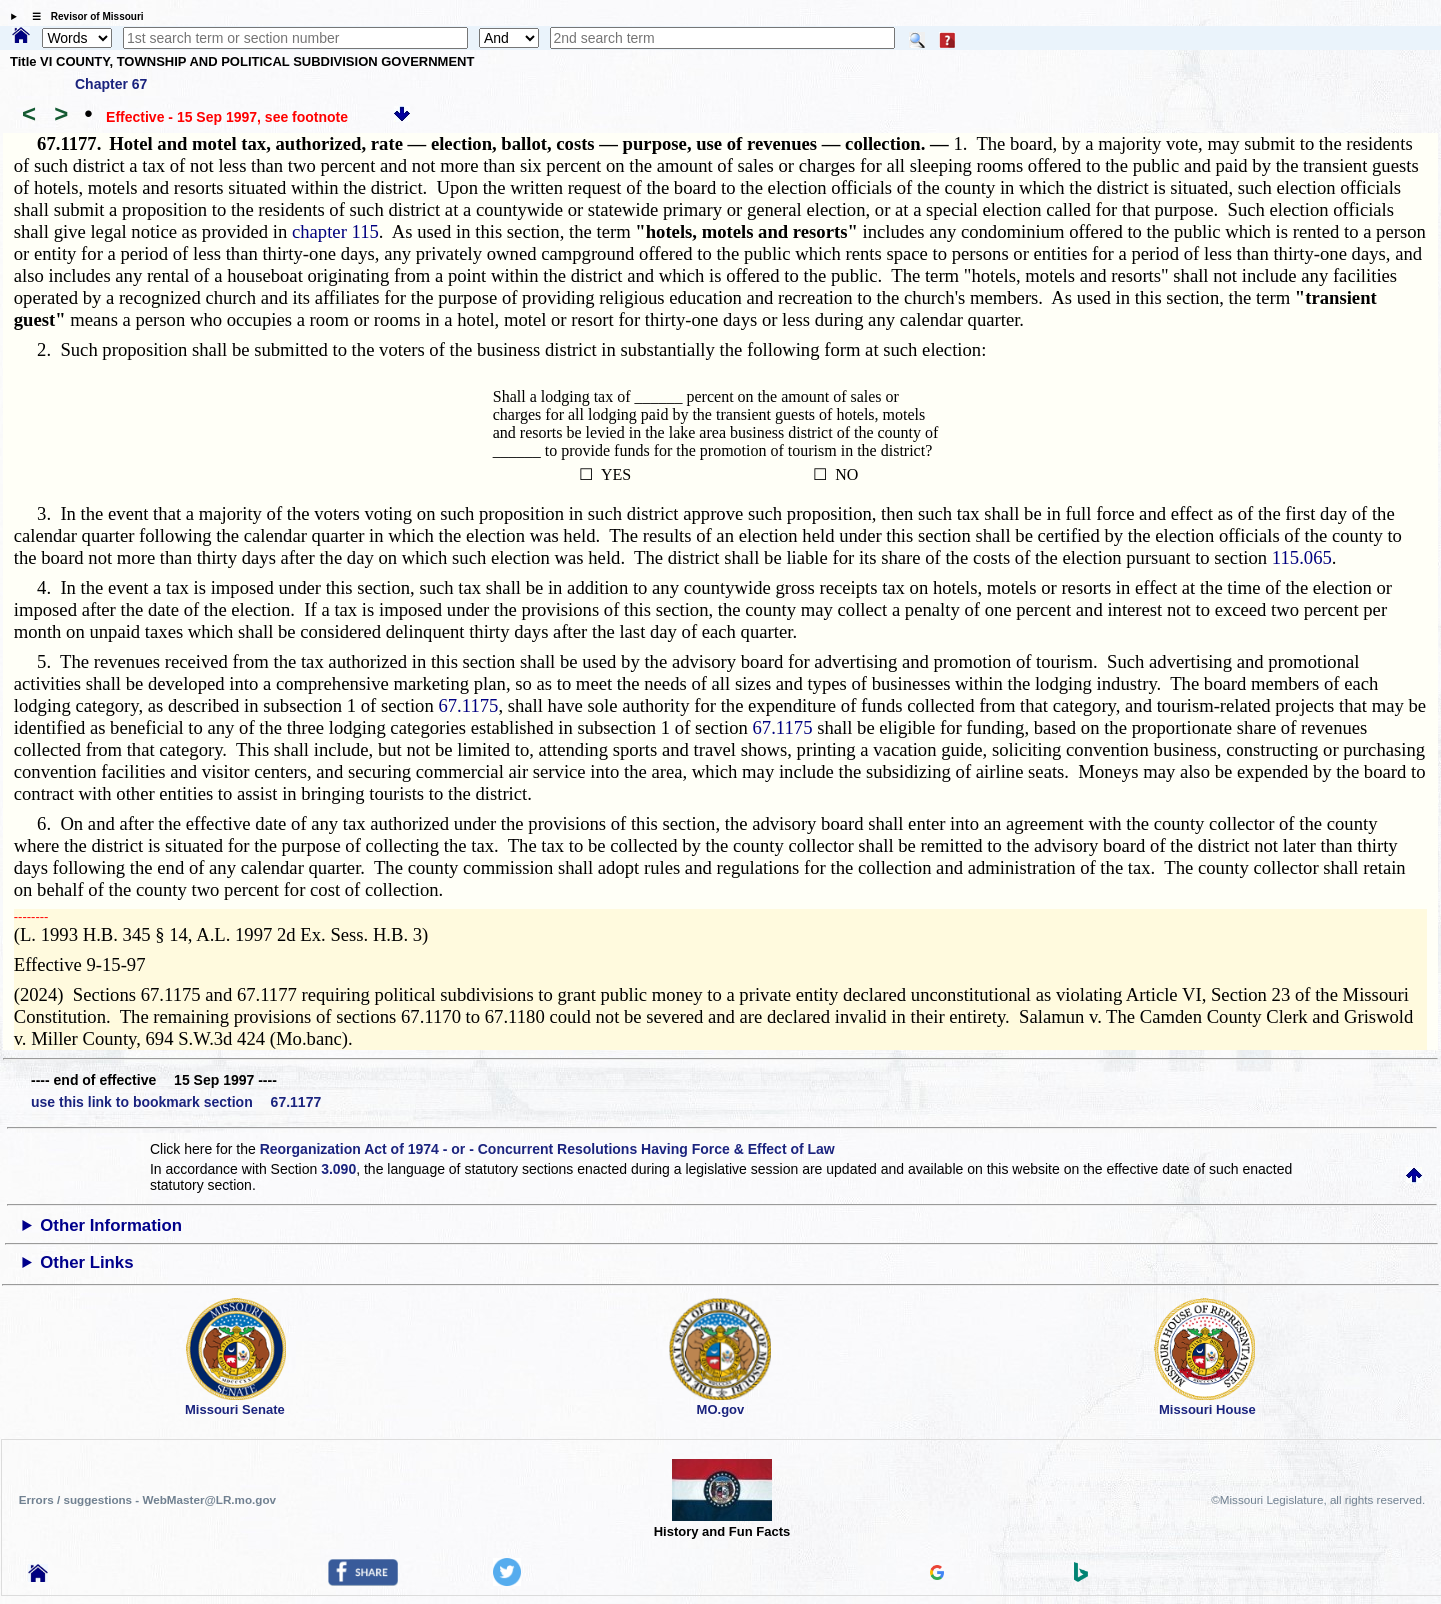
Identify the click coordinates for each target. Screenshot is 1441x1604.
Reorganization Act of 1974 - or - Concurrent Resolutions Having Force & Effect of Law (547, 1149)
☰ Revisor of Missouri (83, 16)
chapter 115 (335, 231)
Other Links (86, 1262)
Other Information (111, 1225)
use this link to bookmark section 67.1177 (176, 1102)
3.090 (338, 1169)
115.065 (1302, 557)
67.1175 (468, 705)
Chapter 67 (111, 84)
